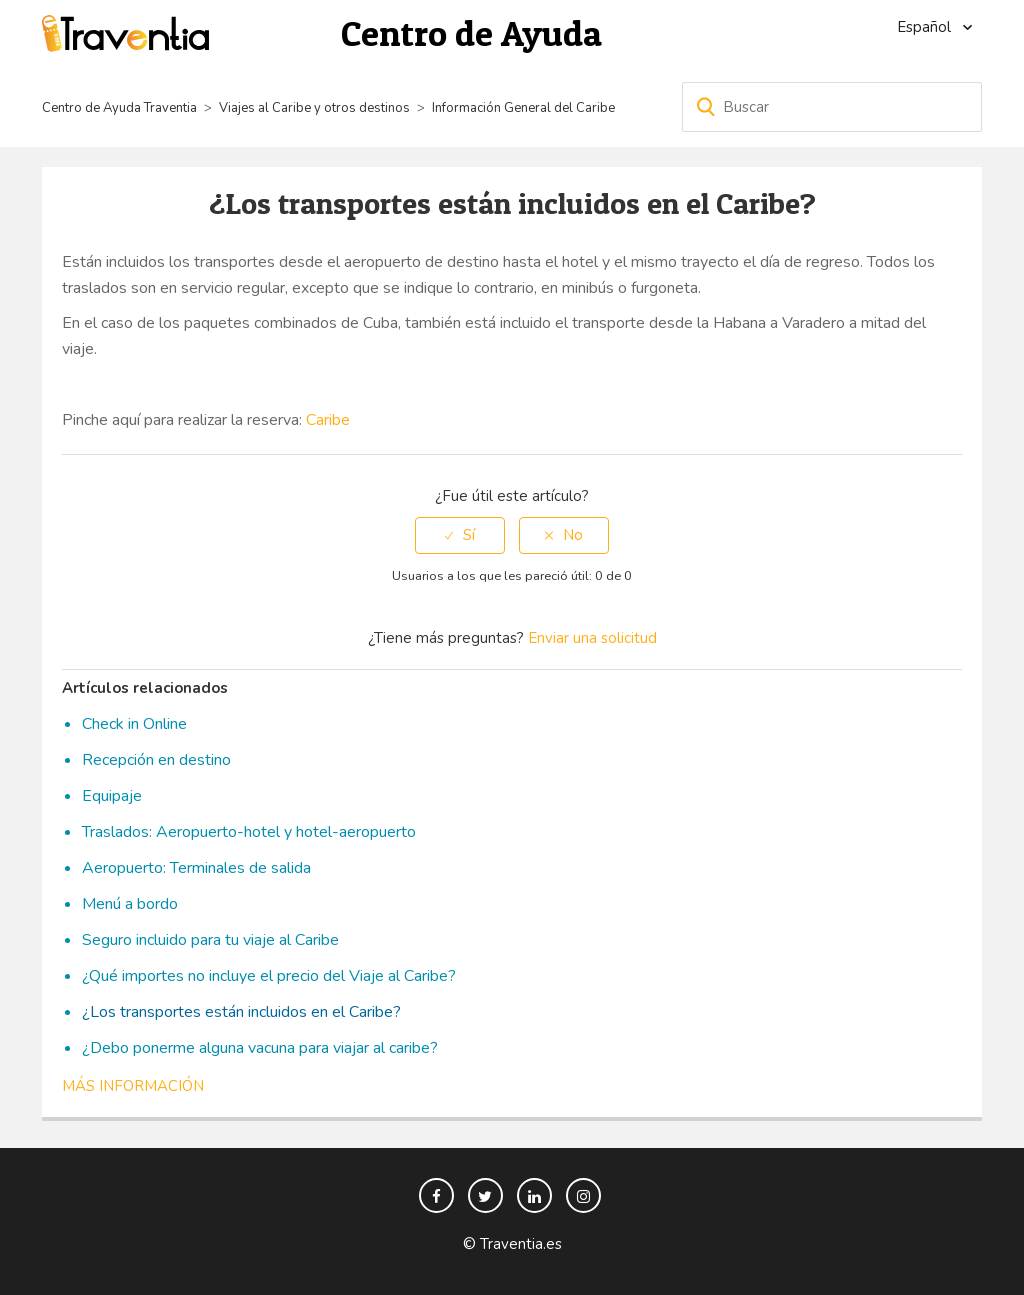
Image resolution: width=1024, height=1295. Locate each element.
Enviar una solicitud (592, 638)
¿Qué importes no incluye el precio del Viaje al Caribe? (269, 976)
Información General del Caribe (523, 108)
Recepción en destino (156, 760)
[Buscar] (832, 107)
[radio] (460, 535)
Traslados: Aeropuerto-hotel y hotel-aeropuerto (249, 832)
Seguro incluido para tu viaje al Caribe (210, 940)
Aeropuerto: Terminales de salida (196, 868)
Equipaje (112, 796)
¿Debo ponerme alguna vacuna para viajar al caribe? (260, 1048)
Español (926, 27)
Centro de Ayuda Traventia (119, 108)
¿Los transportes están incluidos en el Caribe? (241, 1012)
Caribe (328, 420)
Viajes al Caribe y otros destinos (314, 108)
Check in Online (134, 724)
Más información (133, 1086)
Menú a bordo (130, 904)
